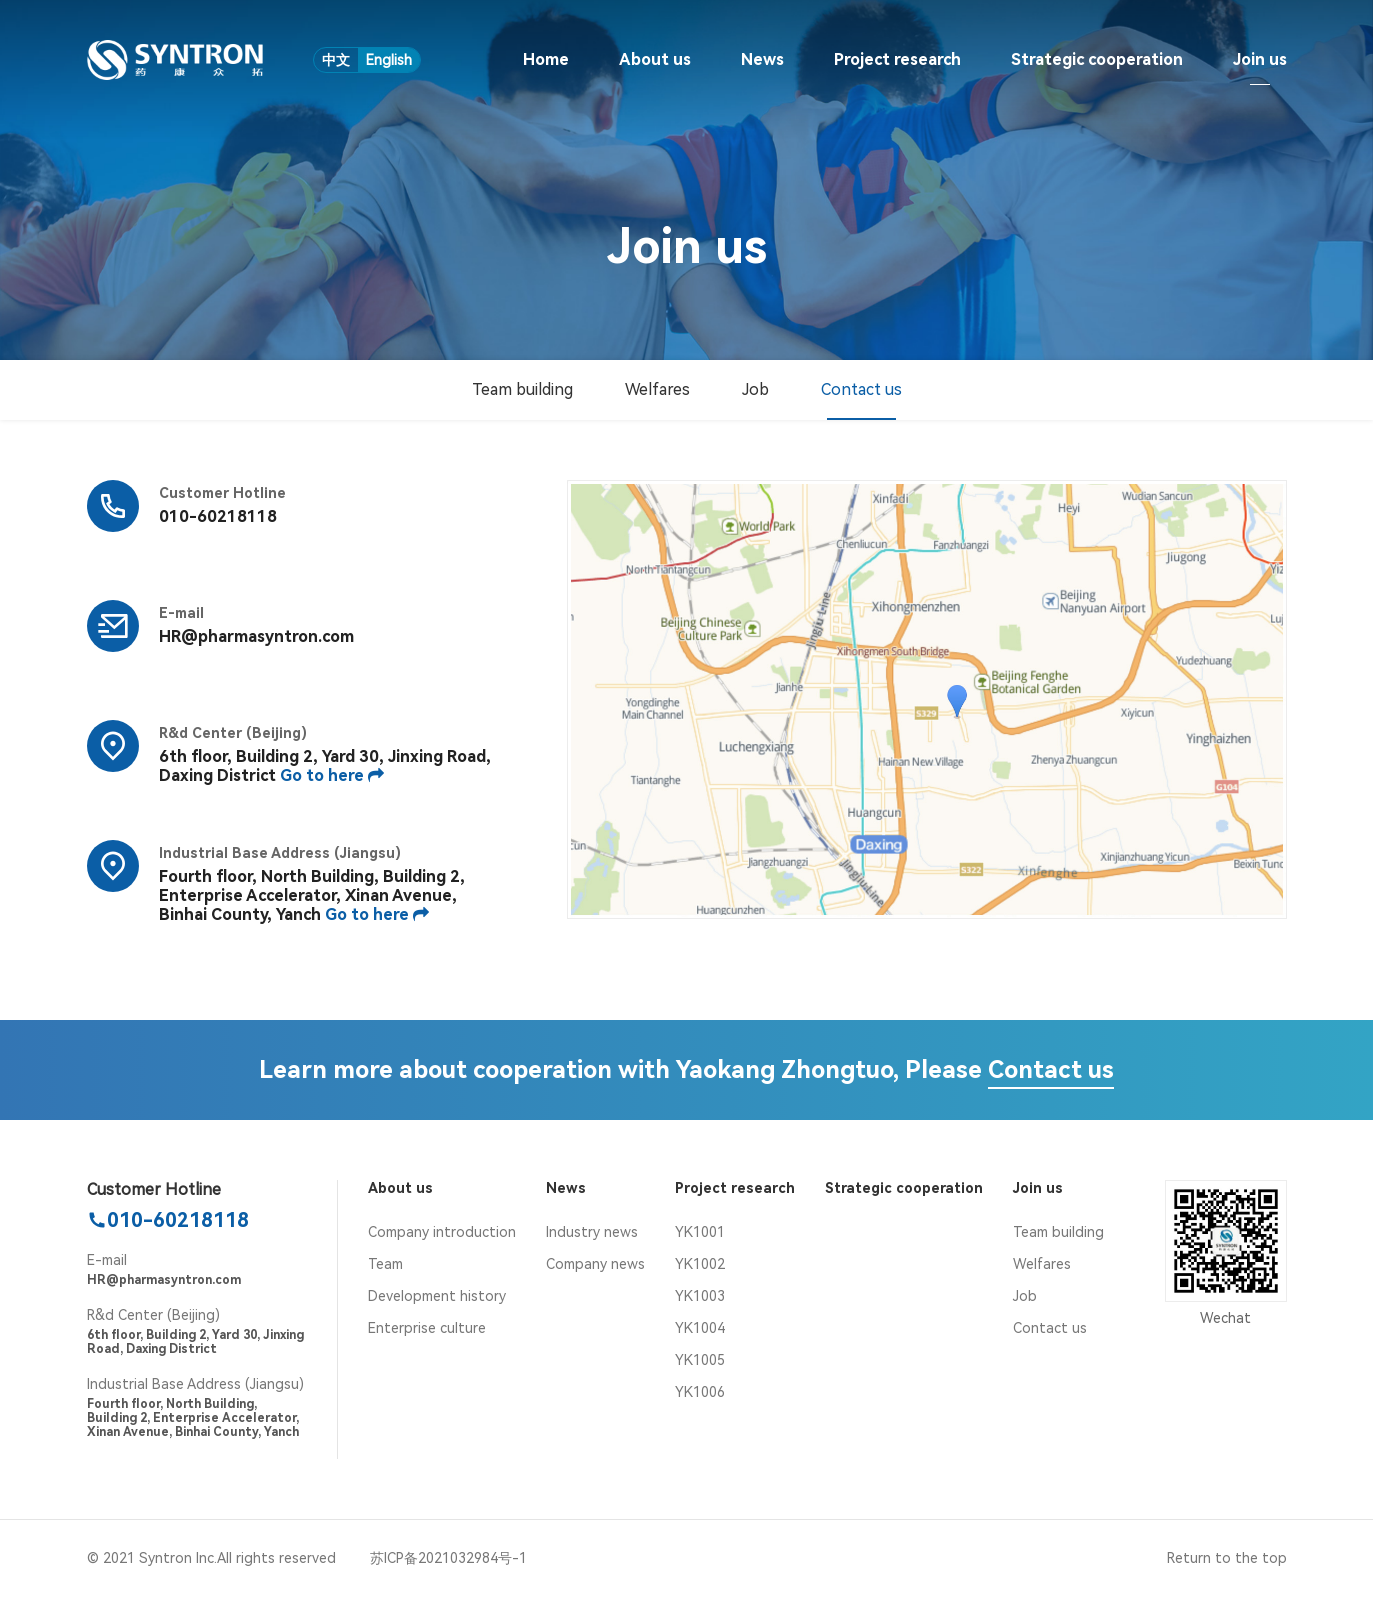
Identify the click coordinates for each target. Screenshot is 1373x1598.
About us (655, 59)
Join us (1260, 59)
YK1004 (700, 1328)
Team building (522, 389)
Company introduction (442, 1232)
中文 (336, 60)
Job (755, 389)
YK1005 (700, 1360)
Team (385, 1264)
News (762, 59)
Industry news (592, 1232)
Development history (437, 1296)
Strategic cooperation (1097, 59)
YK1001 (700, 1232)
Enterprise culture (427, 1328)
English (389, 60)
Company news (595, 1264)
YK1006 (700, 1392)
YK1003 (700, 1296)
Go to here (332, 775)
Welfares (657, 389)
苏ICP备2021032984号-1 (448, 1558)
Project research (897, 59)
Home (546, 59)
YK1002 (700, 1264)
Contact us (861, 389)
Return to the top (1227, 1558)
